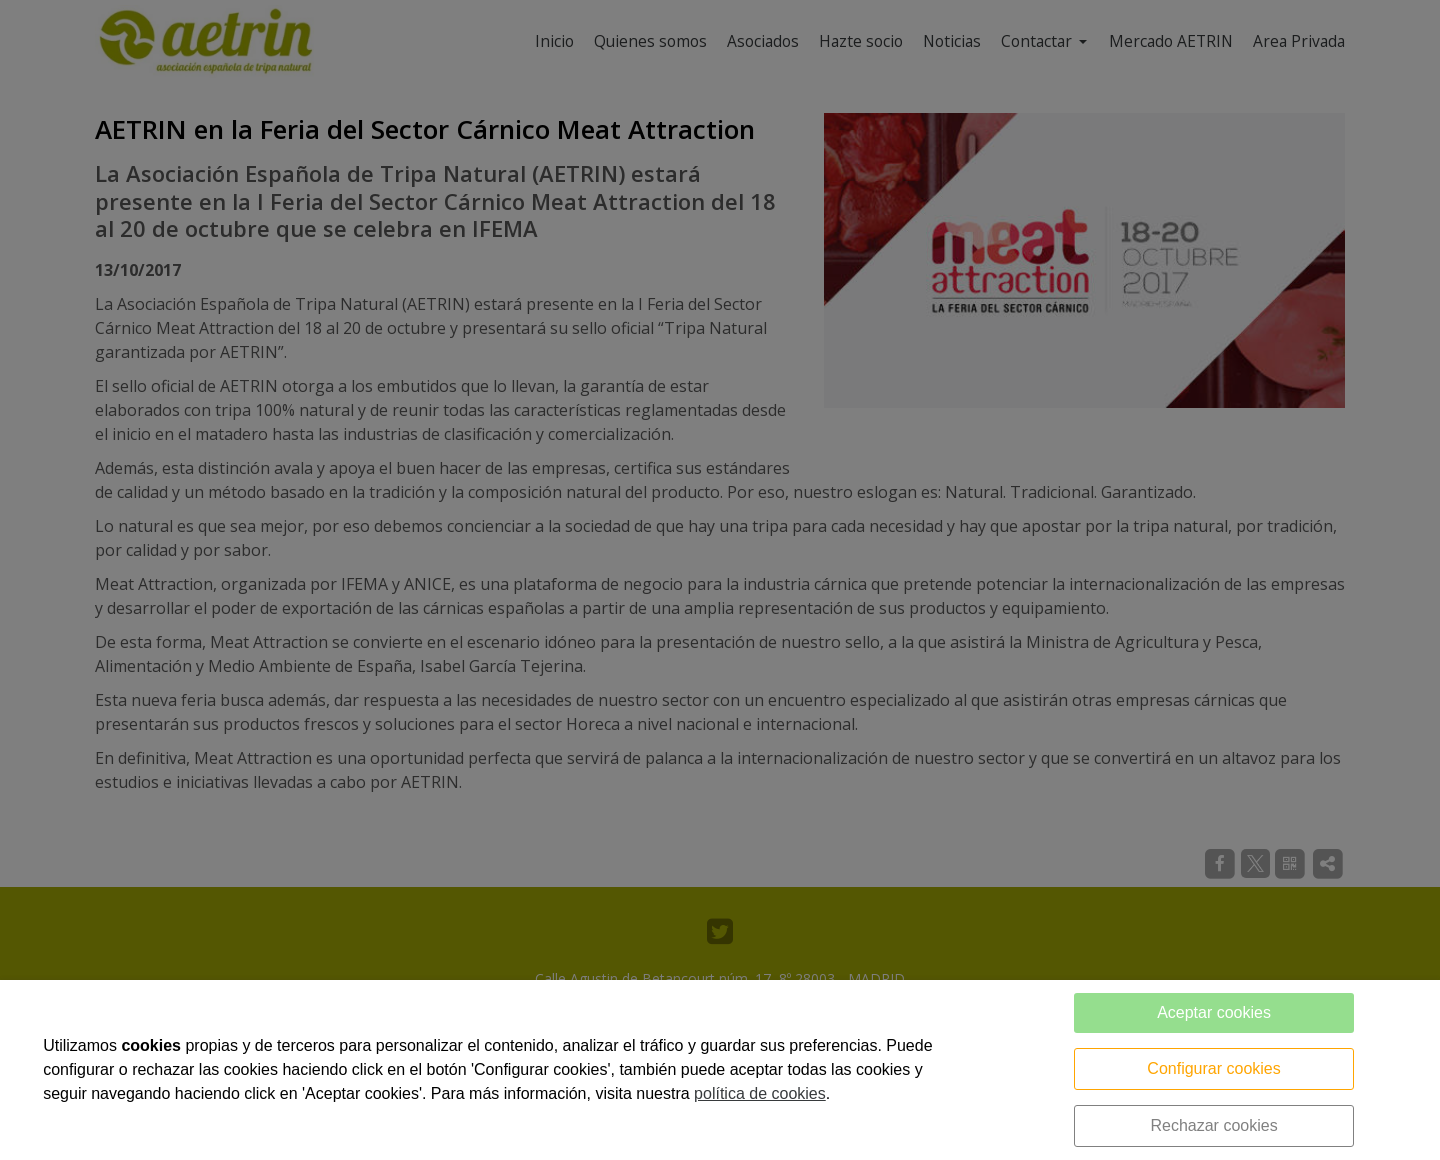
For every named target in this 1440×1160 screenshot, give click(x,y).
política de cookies (760, 1093)
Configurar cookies (1213, 1068)
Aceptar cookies (1214, 1012)
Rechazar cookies (1213, 1125)
